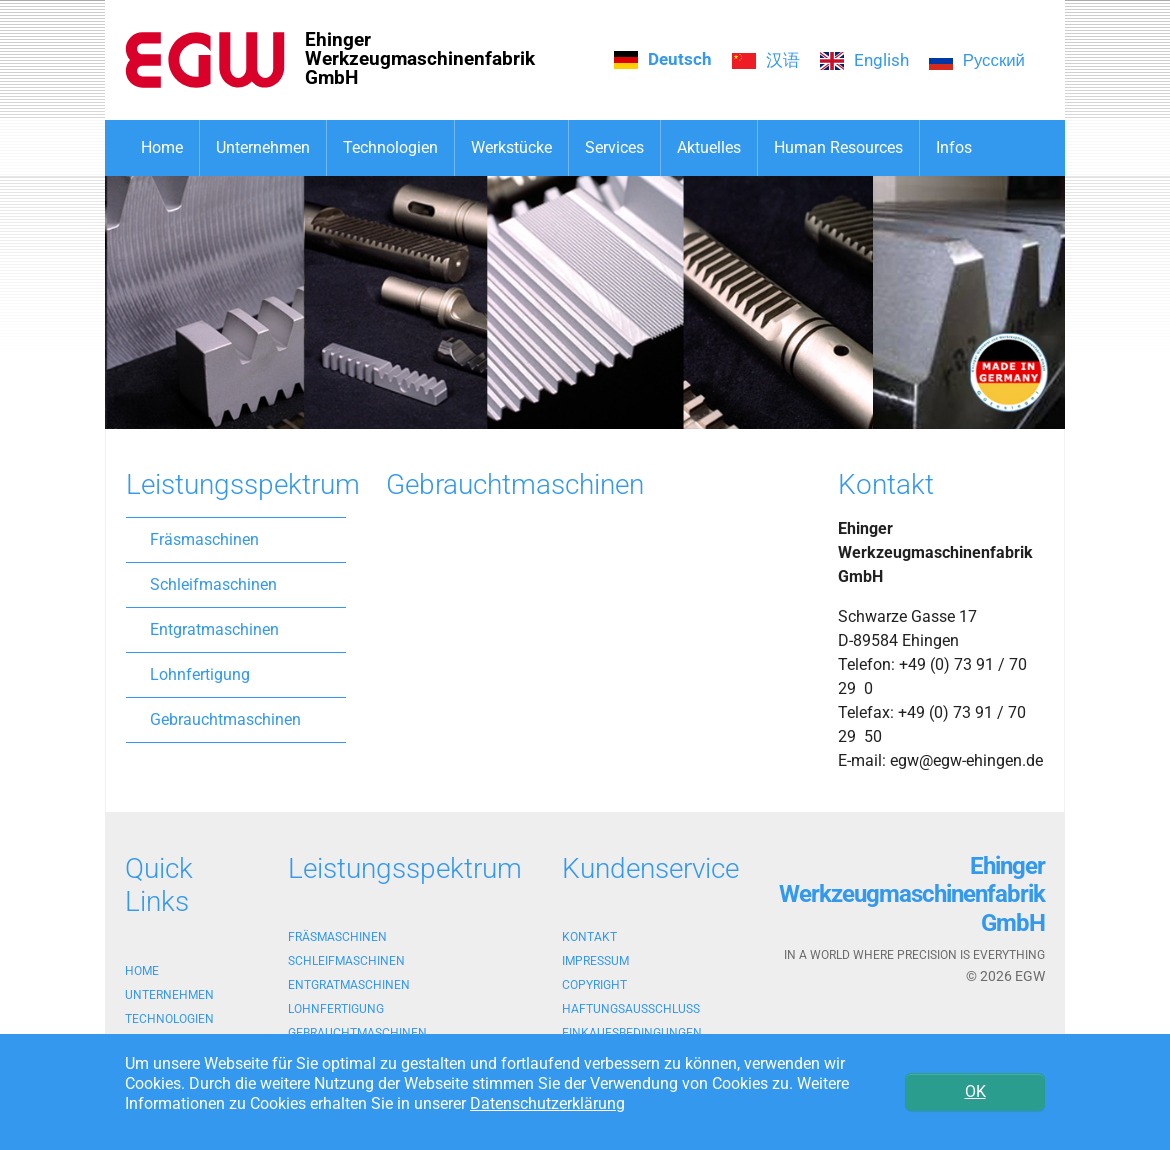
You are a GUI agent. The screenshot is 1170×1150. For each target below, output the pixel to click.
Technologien (169, 1019)
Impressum (595, 961)
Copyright (594, 985)
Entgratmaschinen (214, 629)
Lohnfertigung (200, 674)
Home (142, 971)
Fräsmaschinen (204, 539)
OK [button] (975, 1091)
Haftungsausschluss (631, 1009)
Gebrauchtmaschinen (225, 719)
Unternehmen (169, 995)
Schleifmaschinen (213, 584)
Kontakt (589, 937)
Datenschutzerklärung (547, 1103)
